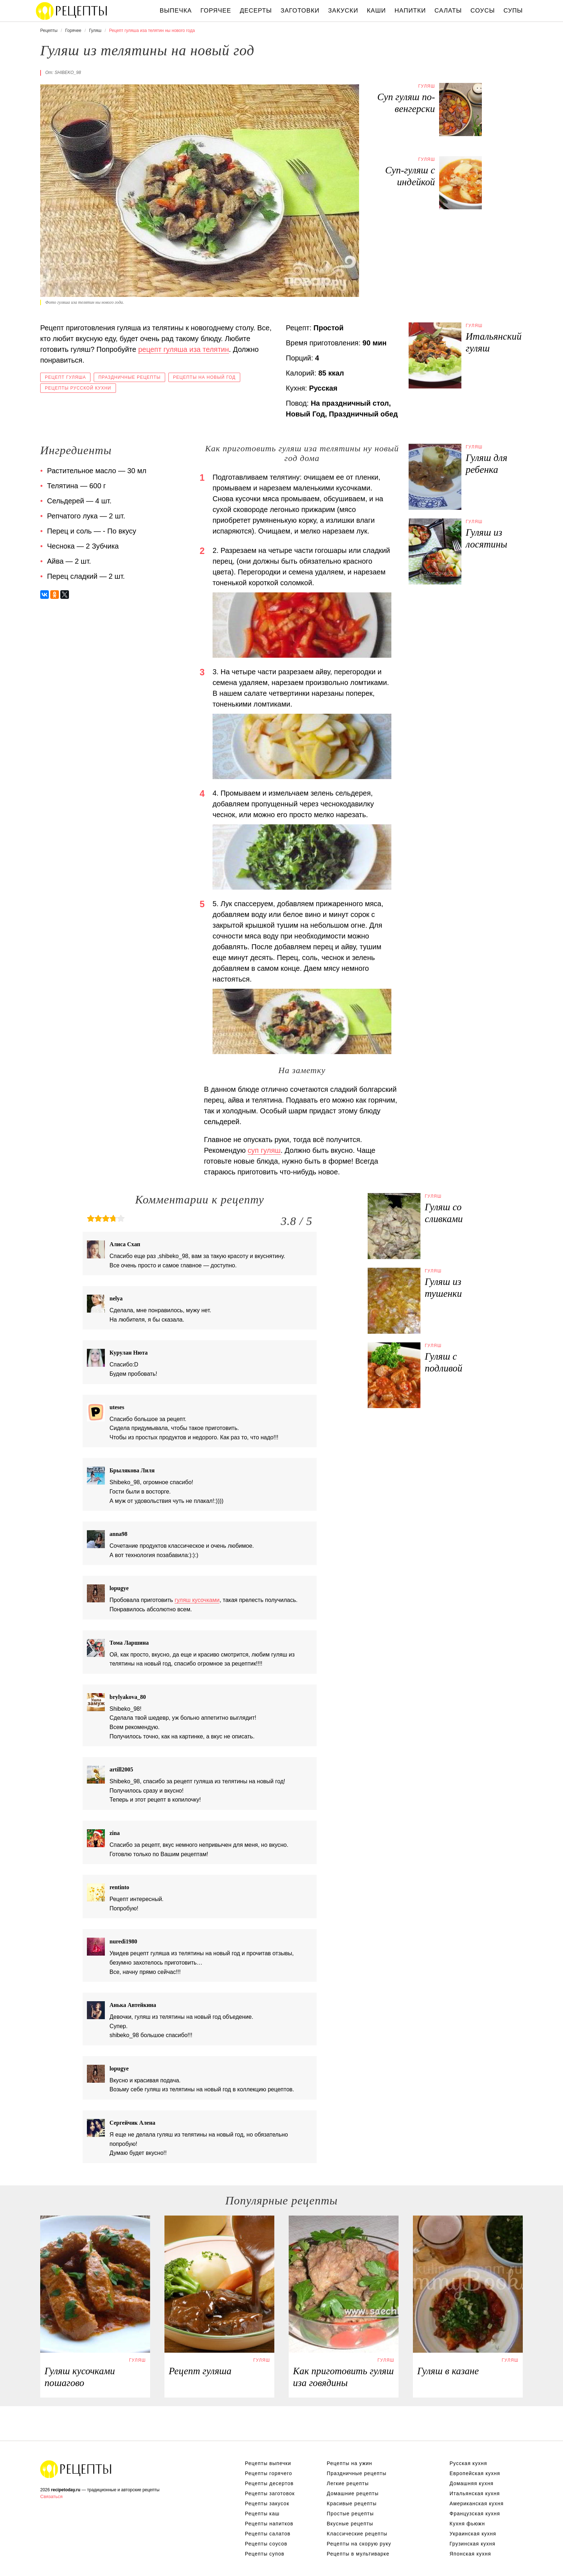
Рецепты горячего (268, 2473)
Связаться (51, 2496)
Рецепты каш (262, 2513)
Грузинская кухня (472, 2544)
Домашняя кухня (471, 2483)
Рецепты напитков (269, 2523)
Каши (376, 10)
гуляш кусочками (197, 1600)
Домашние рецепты (353, 2493)
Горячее (215, 10)
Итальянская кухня (475, 2493)
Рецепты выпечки (268, 2463)
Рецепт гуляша (65, 377)
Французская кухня (475, 2513)
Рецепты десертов (269, 2483)
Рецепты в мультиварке (358, 2554)
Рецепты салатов (267, 2534)
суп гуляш (264, 1150)
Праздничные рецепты (129, 377)
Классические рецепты (357, 2534)
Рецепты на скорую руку (359, 2544)
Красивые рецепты (352, 2503)
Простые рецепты (350, 2513)
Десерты (256, 10)
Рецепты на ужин (349, 2463)
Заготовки (299, 10)
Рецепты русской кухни (78, 388)
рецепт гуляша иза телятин (183, 349)
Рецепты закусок (267, 2503)
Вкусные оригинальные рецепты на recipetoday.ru (76, 2469)
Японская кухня (470, 2554)
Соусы (482, 10)
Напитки (410, 10)
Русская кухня (468, 2463)
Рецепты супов (264, 2554)
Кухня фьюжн (467, 2523)
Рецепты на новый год (204, 377)
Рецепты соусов (266, 2544)
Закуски (343, 10)
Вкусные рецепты (350, 2523)
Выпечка (176, 10)
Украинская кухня (473, 2534)
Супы (513, 10)
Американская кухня (477, 2503)
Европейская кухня (475, 2473)
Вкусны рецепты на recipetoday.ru (72, 11)
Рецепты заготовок (270, 2493)
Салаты (448, 10)
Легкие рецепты (348, 2483)
